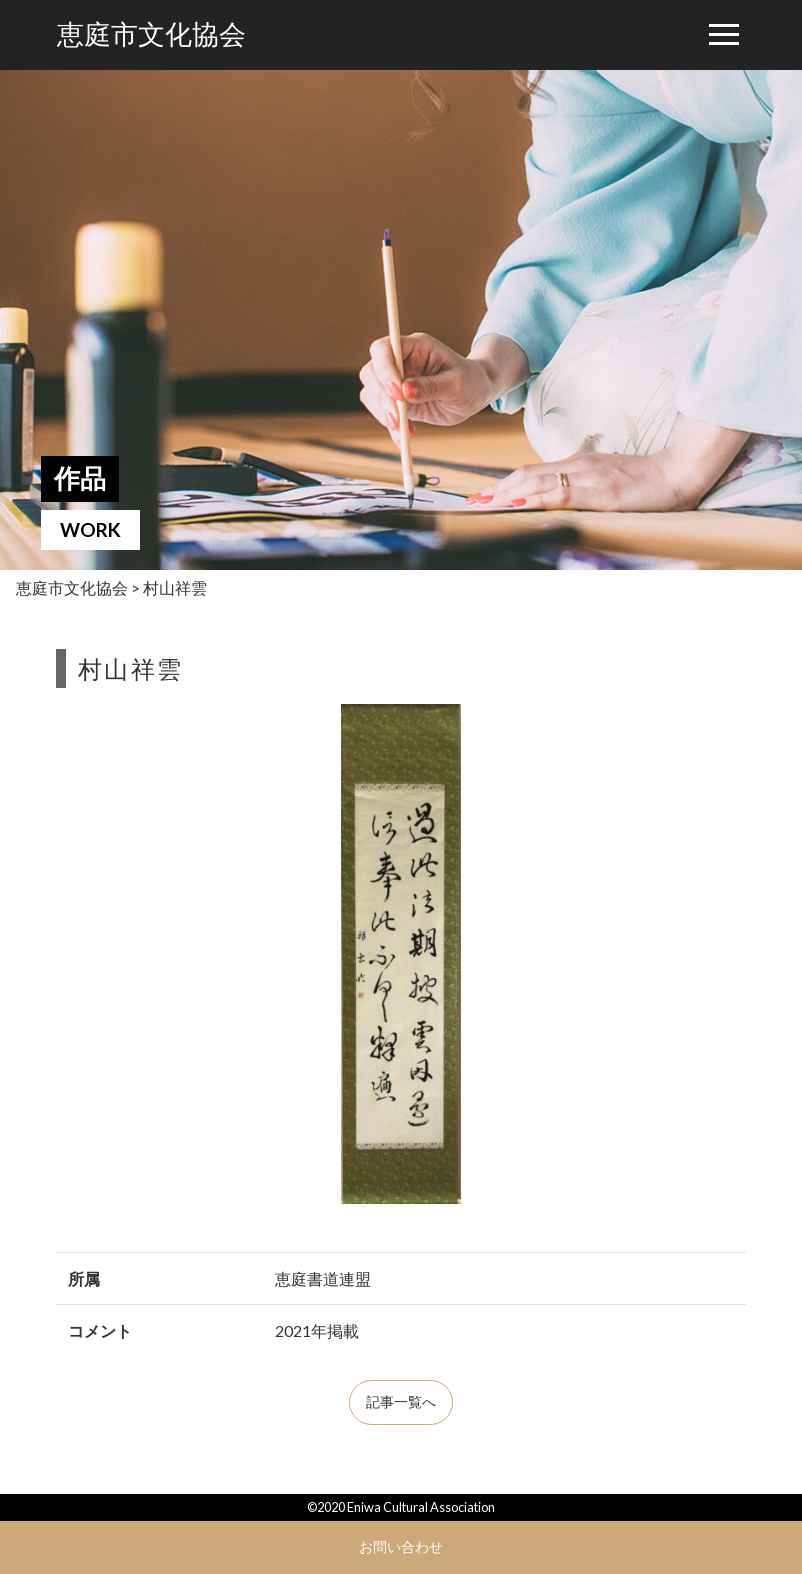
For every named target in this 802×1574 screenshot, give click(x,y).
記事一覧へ (401, 1402)
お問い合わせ (401, 1546)
